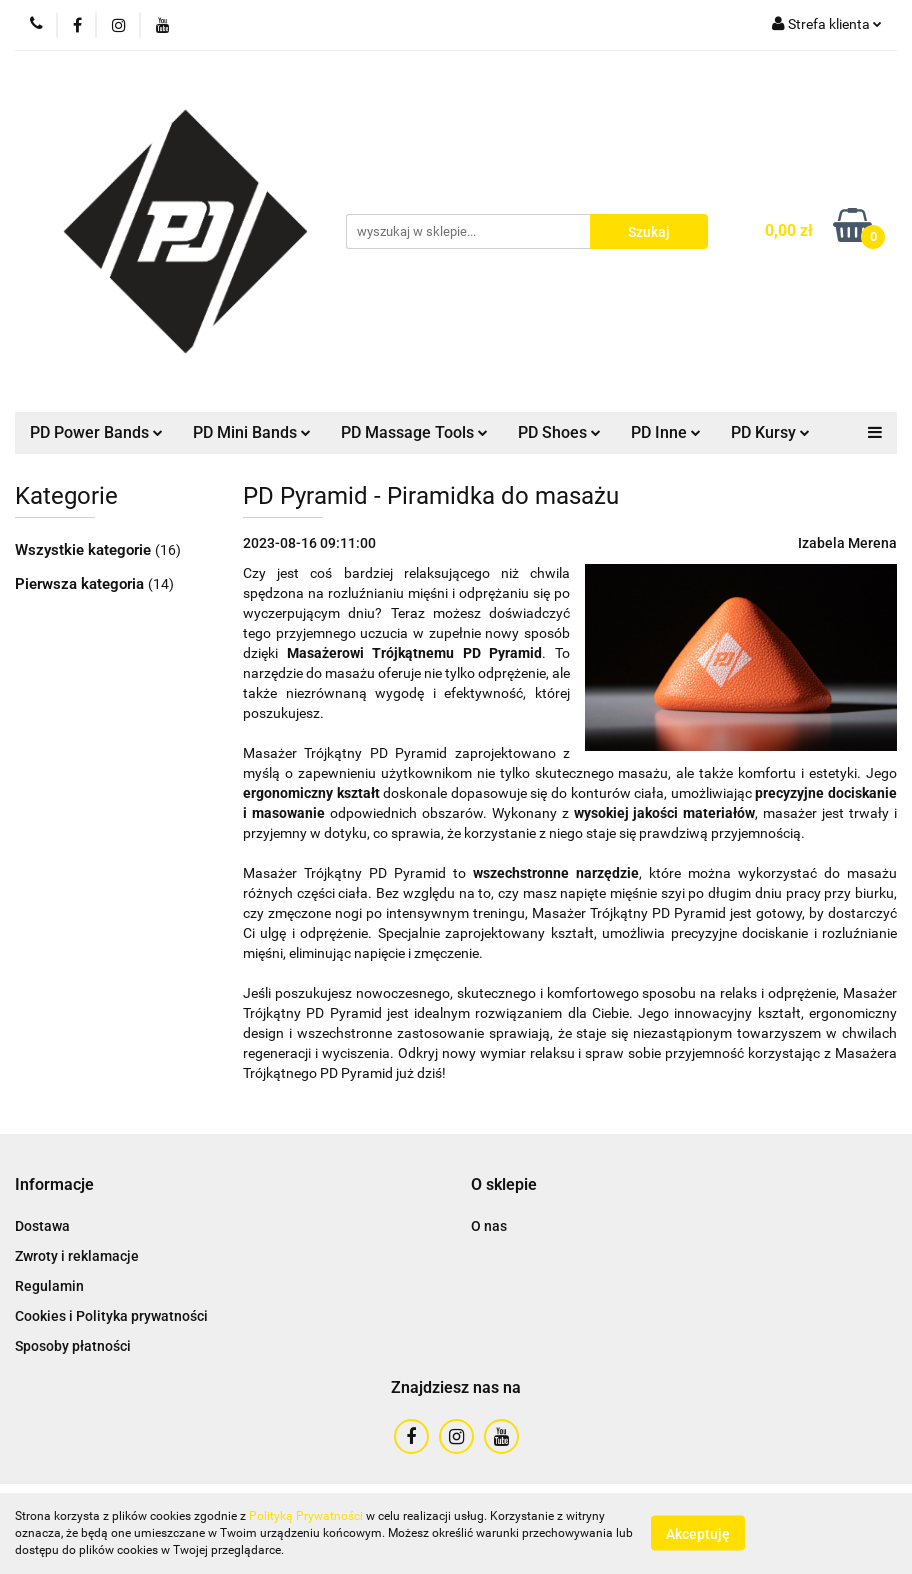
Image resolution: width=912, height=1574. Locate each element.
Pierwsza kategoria (81, 584)
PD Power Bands (96, 432)
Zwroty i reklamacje (77, 1256)
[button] (54, 1185)
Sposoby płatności (73, 1346)
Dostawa (42, 1226)
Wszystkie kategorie (85, 550)
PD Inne (666, 432)
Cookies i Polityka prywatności (111, 1316)
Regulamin (49, 1286)
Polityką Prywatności (306, 1516)
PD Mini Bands (252, 432)
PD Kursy (770, 432)
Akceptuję (698, 1534)
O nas (489, 1226)
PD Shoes (559, 432)
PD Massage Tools (414, 432)
